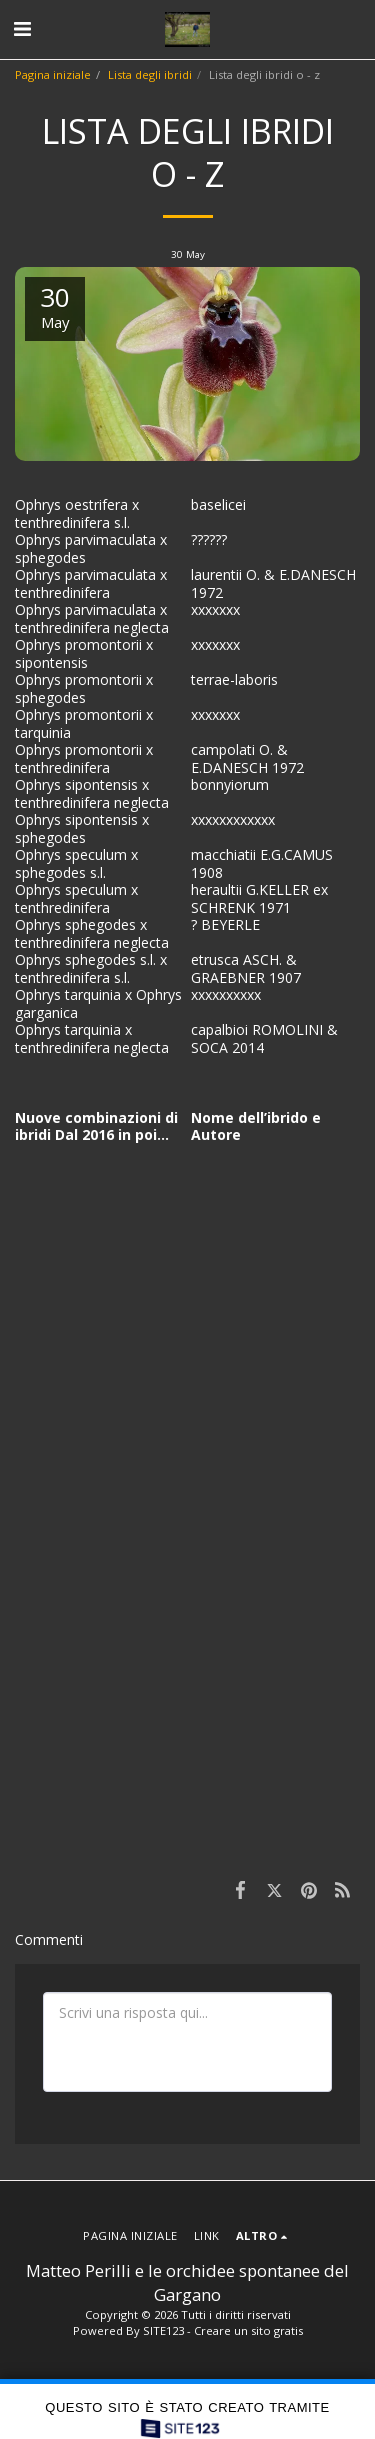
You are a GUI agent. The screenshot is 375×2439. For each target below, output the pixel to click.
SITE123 (163, 2330)
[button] (22, 28)
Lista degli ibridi (150, 74)
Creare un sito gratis (248, 2330)
